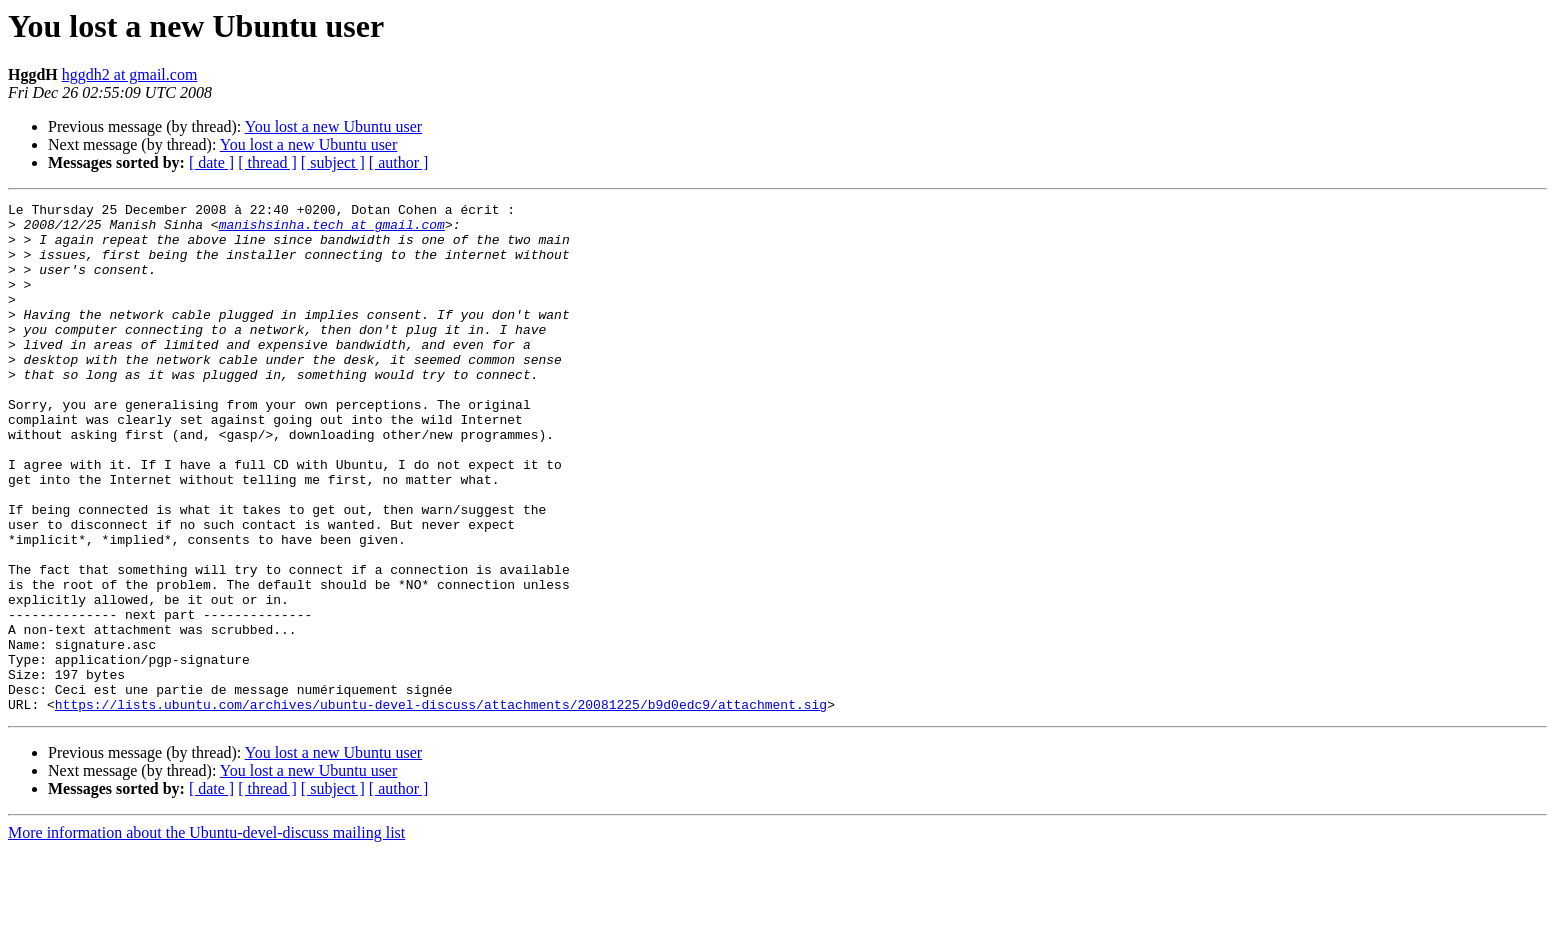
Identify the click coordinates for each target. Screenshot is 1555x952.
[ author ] (399, 162)
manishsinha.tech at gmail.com (332, 230)
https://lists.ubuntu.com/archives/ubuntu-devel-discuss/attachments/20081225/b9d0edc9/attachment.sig (441, 806)
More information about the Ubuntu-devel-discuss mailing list (206, 934)
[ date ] (211, 162)
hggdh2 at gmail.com (130, 74)
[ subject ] (333, 162)
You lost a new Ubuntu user (333, 126)
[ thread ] (267, 162)
